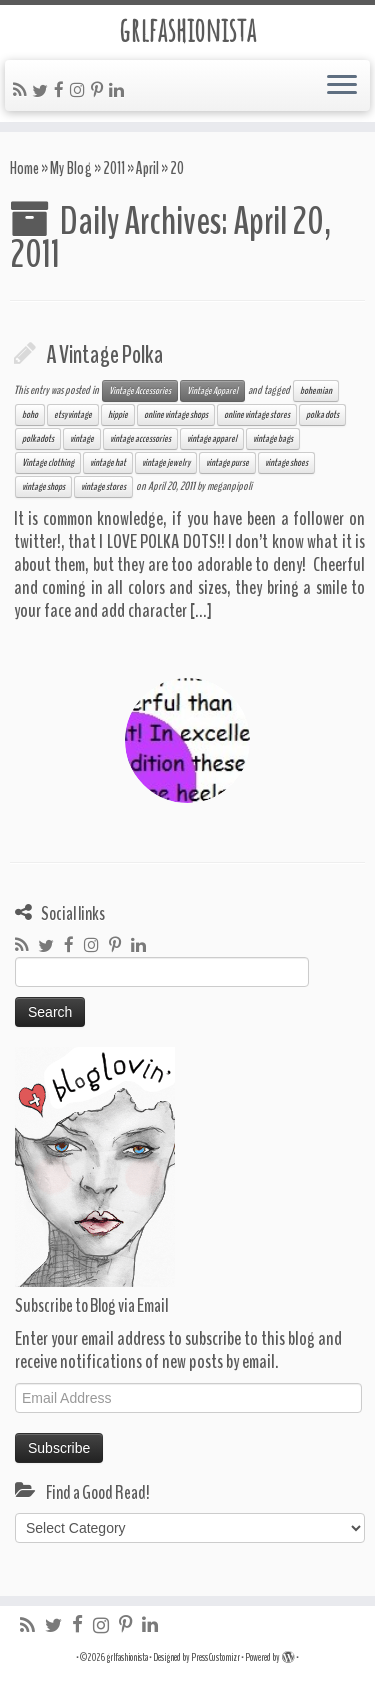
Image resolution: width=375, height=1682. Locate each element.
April (147, 168)
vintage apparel (212, 439)
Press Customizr (215, 1657)
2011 (114, 168)
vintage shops (43, 487)
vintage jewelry (166, 463)
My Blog (71, 168)
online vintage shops (176, 415)
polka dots (322, 415)
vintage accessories (140, 439)
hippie (118, 415)
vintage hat (108, 463)
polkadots (38, 439)
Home (24, 168)
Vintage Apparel (212, 391)
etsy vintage (73, 415)
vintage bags (273, 439)
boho (30, 415)
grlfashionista (187, 30)
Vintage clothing (48, 463)
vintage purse (227, 463)
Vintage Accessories (140, 391)
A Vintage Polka (104, 355)
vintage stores (103, 487)
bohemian (316, 391)
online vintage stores (257, 415)
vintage (82, 439)
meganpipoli (229, 486)
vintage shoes (286, 463)
